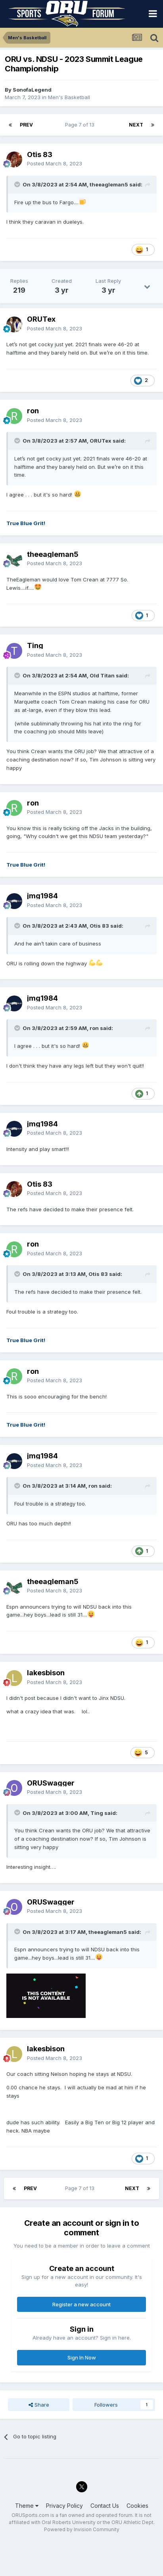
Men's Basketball (69, 97)
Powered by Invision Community (81, 2529)
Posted (54, 163)
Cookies (137, 2505)
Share (39, 2405)
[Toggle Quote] (17, 184)
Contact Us (104, 2505)
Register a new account (81, 2304)
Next (136, 125)
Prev (26, 125)
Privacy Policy (64, 2505)
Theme (26, 2505)
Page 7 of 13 (81, 125)
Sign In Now (81, 2357)
